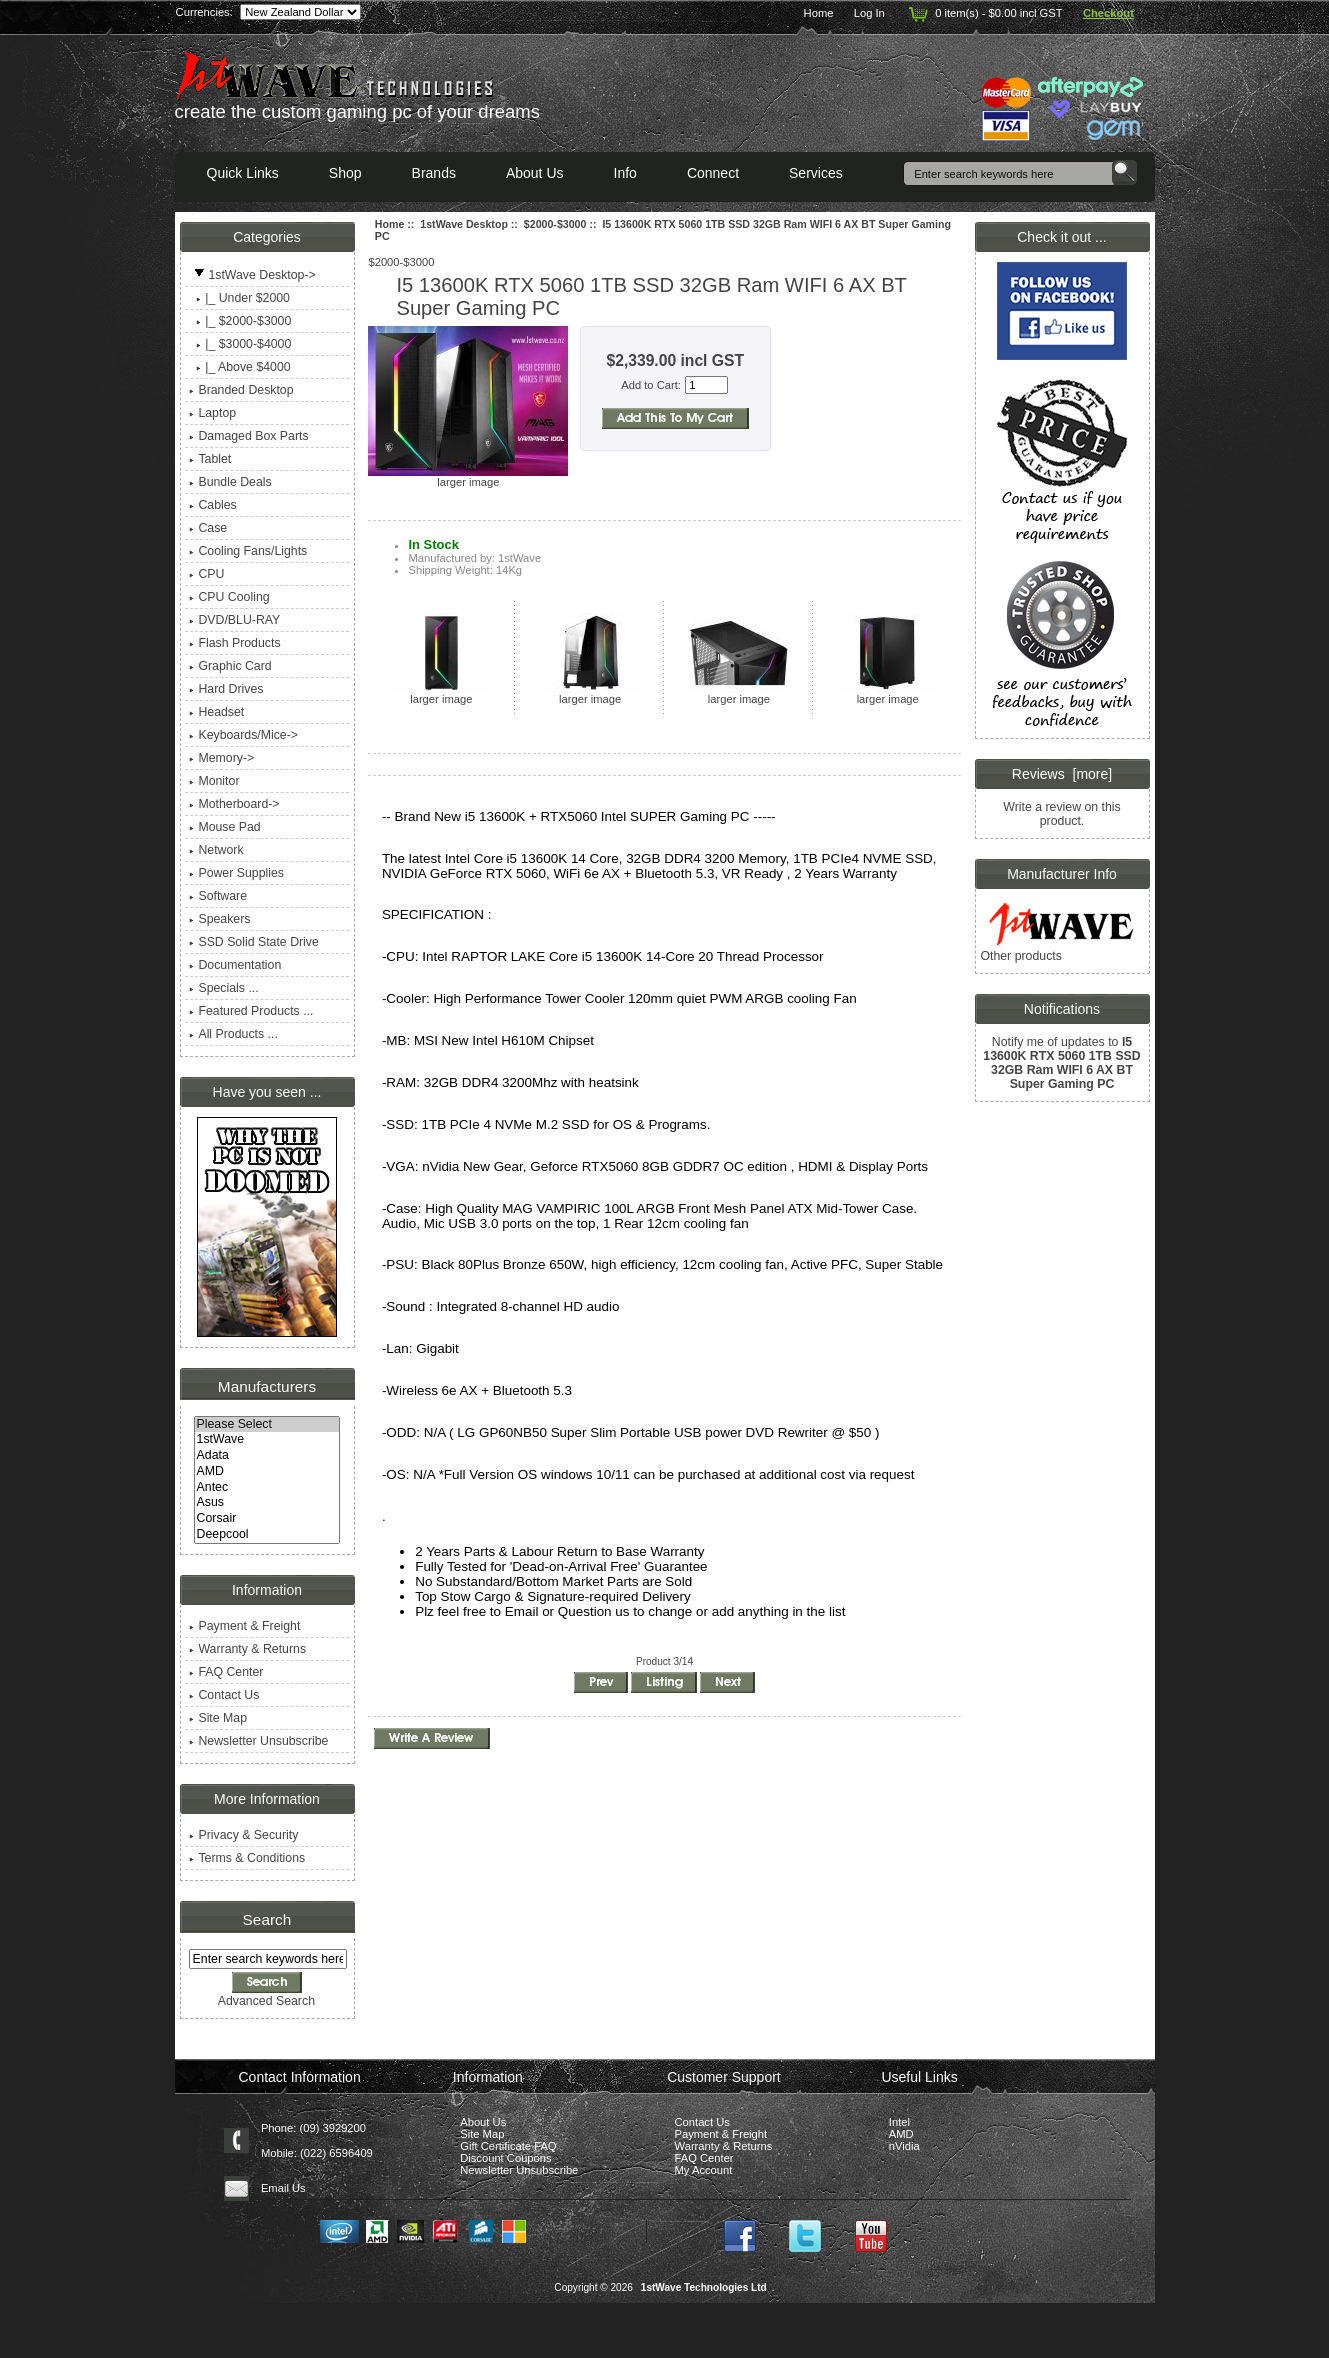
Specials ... (223, 988)
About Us (535, 173)
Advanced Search (266, 2001)
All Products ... (233, 1034)
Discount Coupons (505, 2158)
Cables (212, 505)
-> (252, 275)
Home (819, 13)
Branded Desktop (241, 390)
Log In (869, 13)
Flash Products (234, 643)
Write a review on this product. (1061, 813)
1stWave (267, 1440)
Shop (345, 173)
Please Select (267, 1425)
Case (208, 528)
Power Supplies (236, 873)
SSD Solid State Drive (253, 942)
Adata (267, 1456)
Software (218, 896)
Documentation (235, 965)
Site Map (218, 1718)
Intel (899, 2122)
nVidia (904, 2146)
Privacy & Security (243, 1835)
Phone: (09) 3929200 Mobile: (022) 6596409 (317, 2140)
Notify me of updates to (1061, 1062)
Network (216, 850)
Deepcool (267, 1535)
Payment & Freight (244, 1626)
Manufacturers (267, 1386)
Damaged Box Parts (248, 436)
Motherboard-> (234, 804)
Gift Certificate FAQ (508, 2146)
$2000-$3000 (555, 224)
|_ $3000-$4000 (240, 344)
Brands (434, 173)
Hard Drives (226, 689)
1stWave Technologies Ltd (704, 2287)
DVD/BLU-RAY (234, 620)
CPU (206, 574)
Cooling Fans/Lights (248, 551)
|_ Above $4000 (239, 367)
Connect (713, 173)
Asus (267, 1503)
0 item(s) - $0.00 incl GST (983, 13)
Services (816, 173)
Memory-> (221, 758)
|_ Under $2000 (239, 298)
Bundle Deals (230, 482)
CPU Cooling (229, 597)
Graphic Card (230, 666)
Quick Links (243, 173)
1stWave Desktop (464, 224)
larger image (441, 694)
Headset (216, 712)
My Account (704, 2170)
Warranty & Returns (247, 1649)
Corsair (267, 1519)
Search (267, 1919)
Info (625, 173)
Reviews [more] (1062, 774)
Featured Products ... (251, 1011)
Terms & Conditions (247, 1858)
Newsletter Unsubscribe (258, 1741)
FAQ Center (226, 1672)
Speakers (219, 919)
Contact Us (224, 1695)
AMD (267, 1472)
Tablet (210, 459)
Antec (267, 1488)
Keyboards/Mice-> (243, 735)
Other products (1020, 956)
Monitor (214, 781)
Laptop (212, 413)
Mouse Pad (224, 827)
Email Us (283, 2188)
